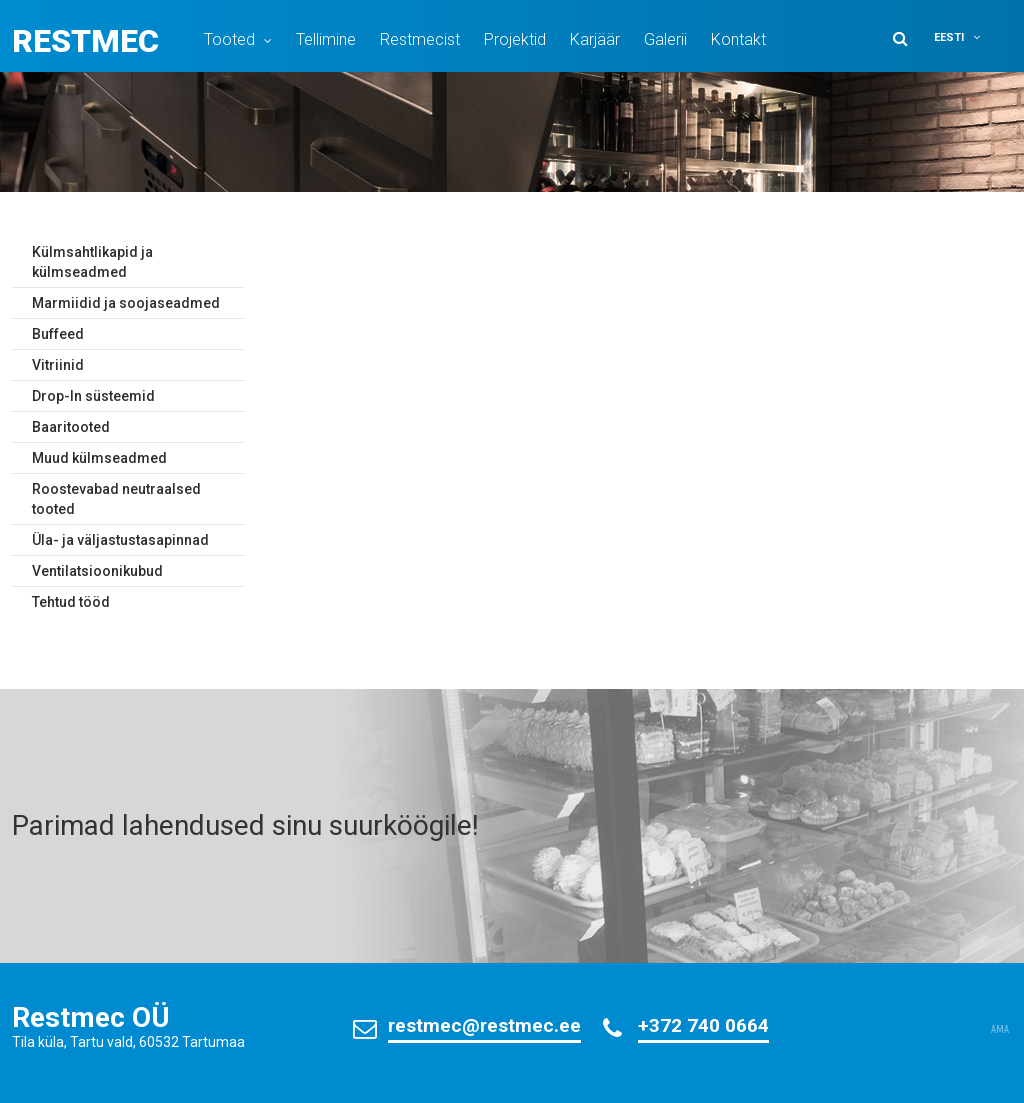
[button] (970, 37)
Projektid (515, 39)
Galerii (665, 39)
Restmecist (420, 39)
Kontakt (738, 39)
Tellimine (326, 39)
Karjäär (595, 39)
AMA (1000, 1030)
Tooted (229, 39)
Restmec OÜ (91, 1017)
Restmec (85, 41)
